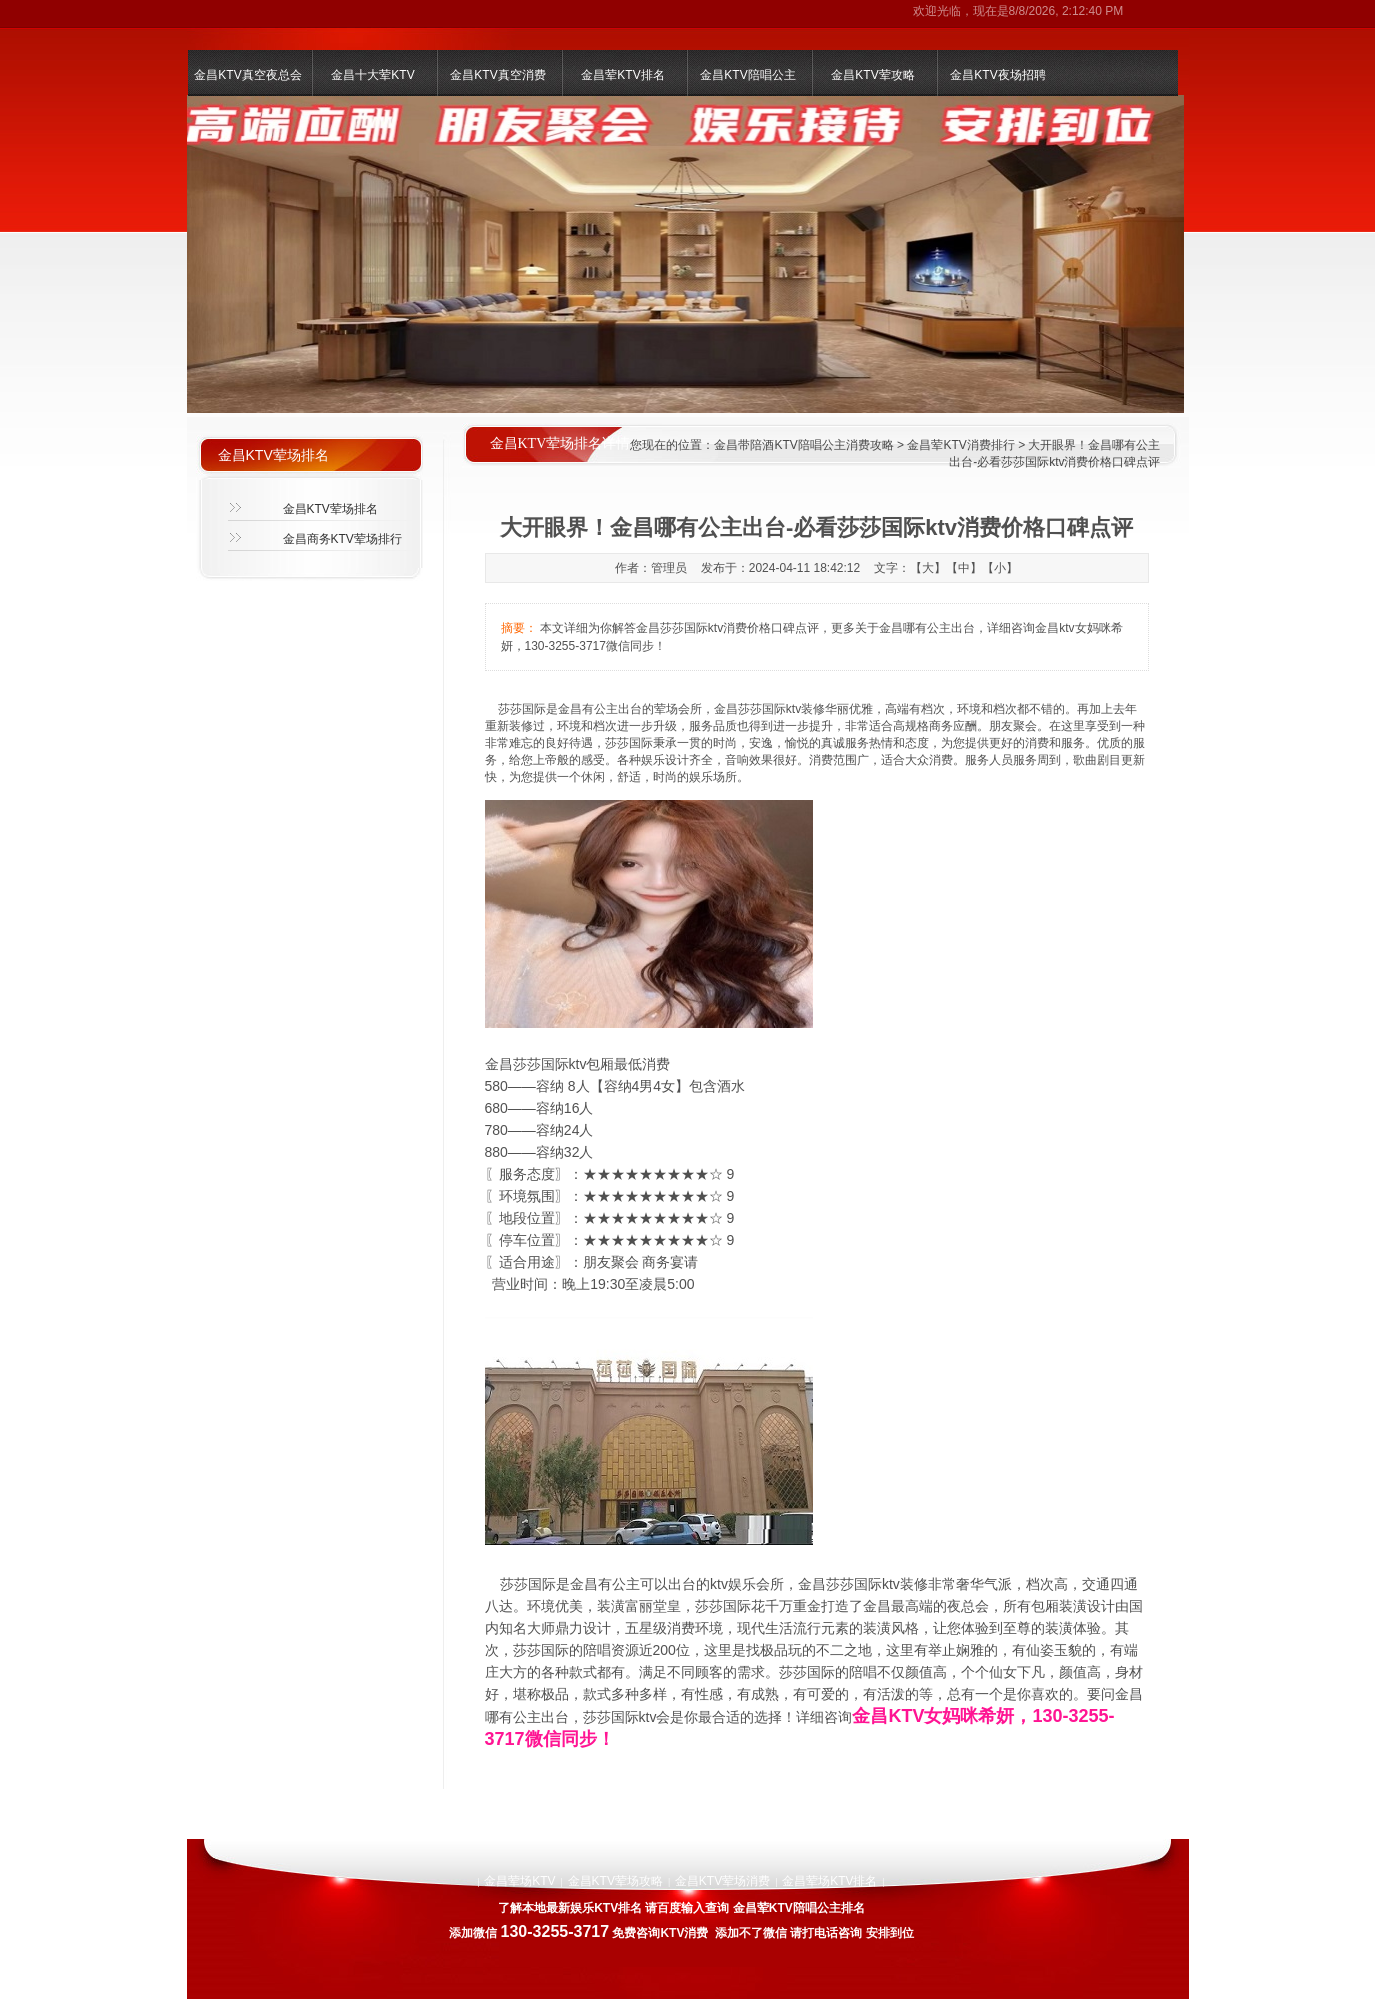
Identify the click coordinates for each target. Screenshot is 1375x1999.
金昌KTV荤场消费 (722, 1881)
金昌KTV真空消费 (497, 75)
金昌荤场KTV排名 (829, 1881)
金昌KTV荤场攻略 (615, 1881)
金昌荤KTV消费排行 (960, 445)
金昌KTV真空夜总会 (247, 75)
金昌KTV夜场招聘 (997, 75)
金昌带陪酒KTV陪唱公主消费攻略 (803, 445)
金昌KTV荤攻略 (872, 75)
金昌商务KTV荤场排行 (342, 539)
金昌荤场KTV (519, 1881)
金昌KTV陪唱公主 (747, 75)
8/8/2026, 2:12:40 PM (1066, 11)
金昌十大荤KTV (372, 75)
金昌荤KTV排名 (622, 75)
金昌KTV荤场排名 (330, 509)
